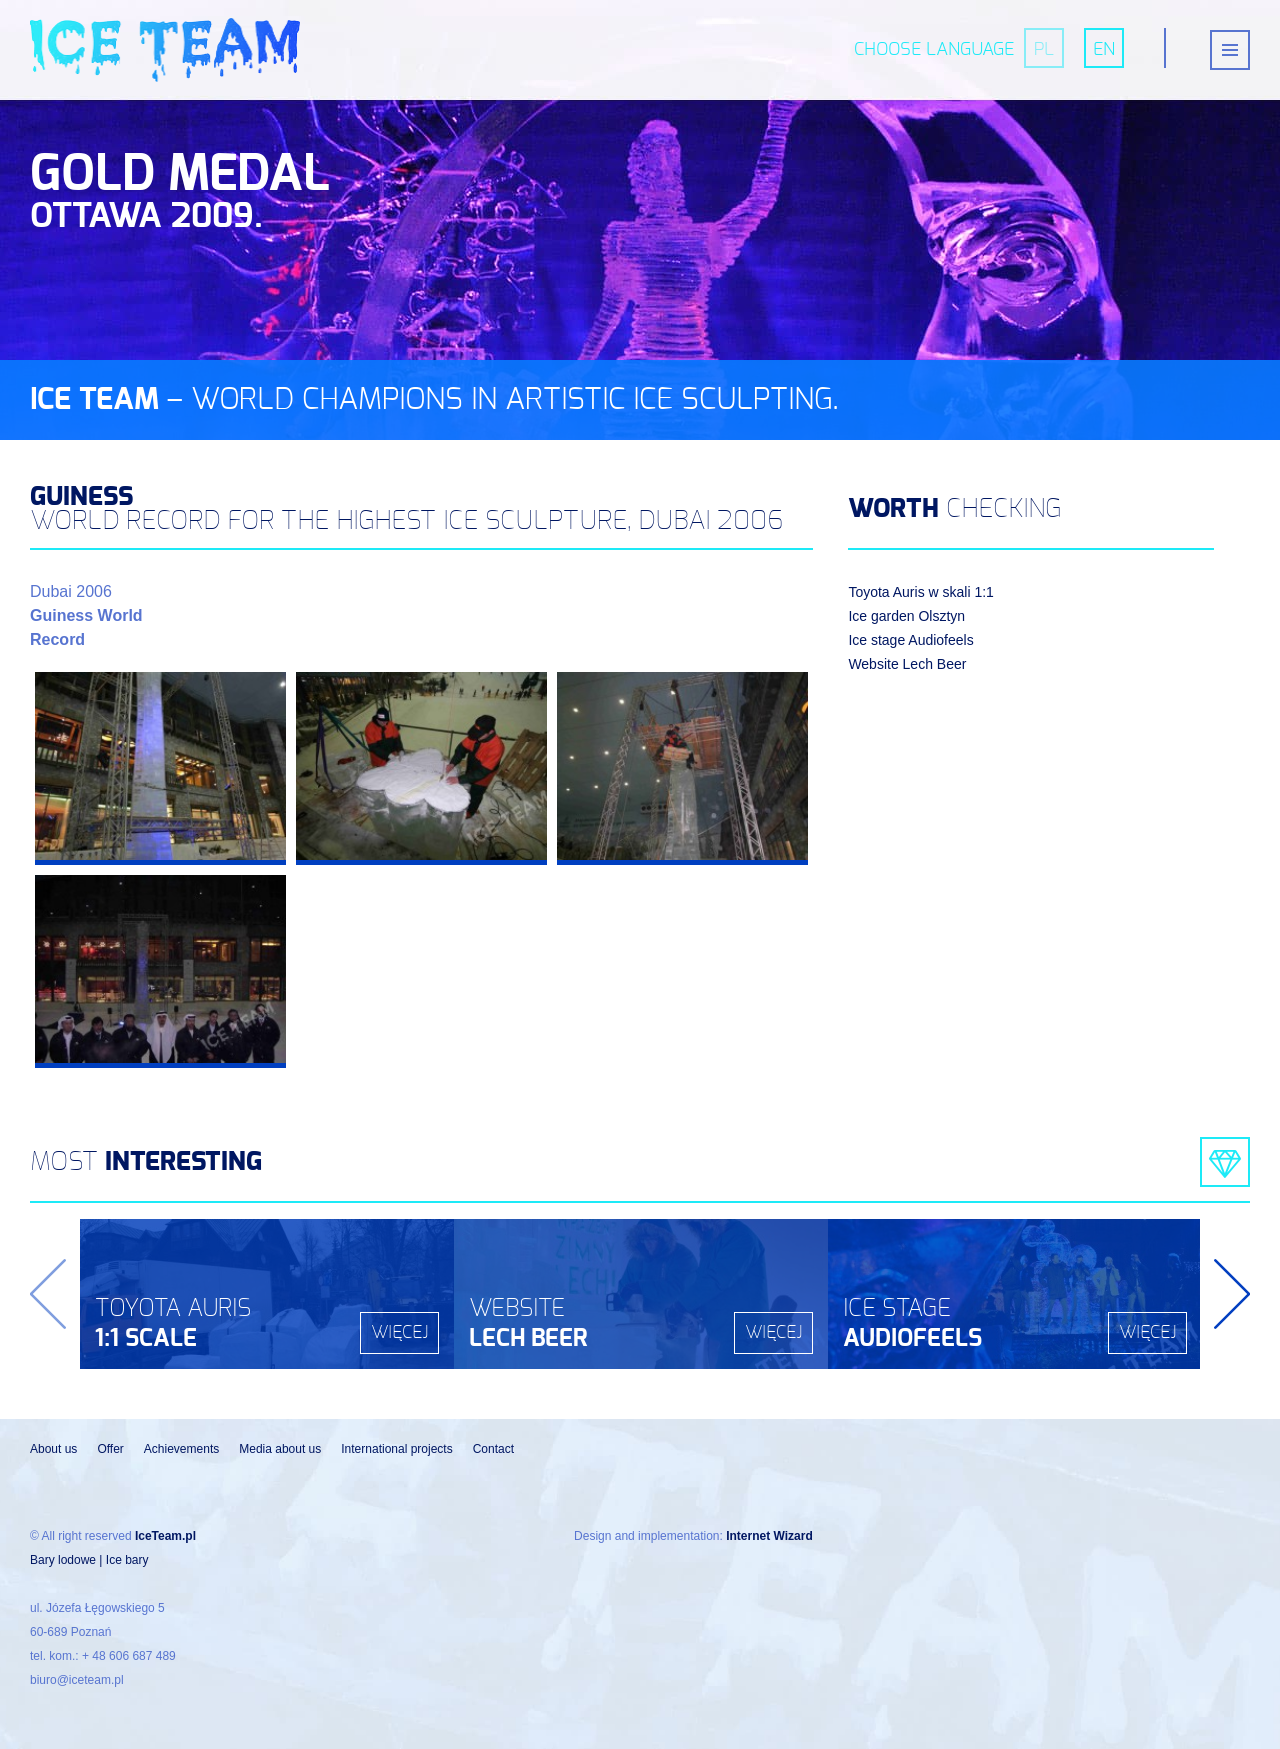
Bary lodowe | (68, 1560)
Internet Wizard (769, 1536)
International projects (396, 1449)
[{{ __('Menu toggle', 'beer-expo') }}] (1230, 50)
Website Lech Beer (907, 664)
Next (1232, 1294)
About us (53, 1449)
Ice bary (127, 1560)
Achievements (181, 1449)
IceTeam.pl (165, 1536)
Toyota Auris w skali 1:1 (921, 592)
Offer (110, 1449)
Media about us (280, 1449)
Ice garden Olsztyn (906, 616)
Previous (48, 1294)
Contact (493, 1449)
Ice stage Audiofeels (910, 640)
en (1104, 50)
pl (1044, 50)
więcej (399, 1333)
